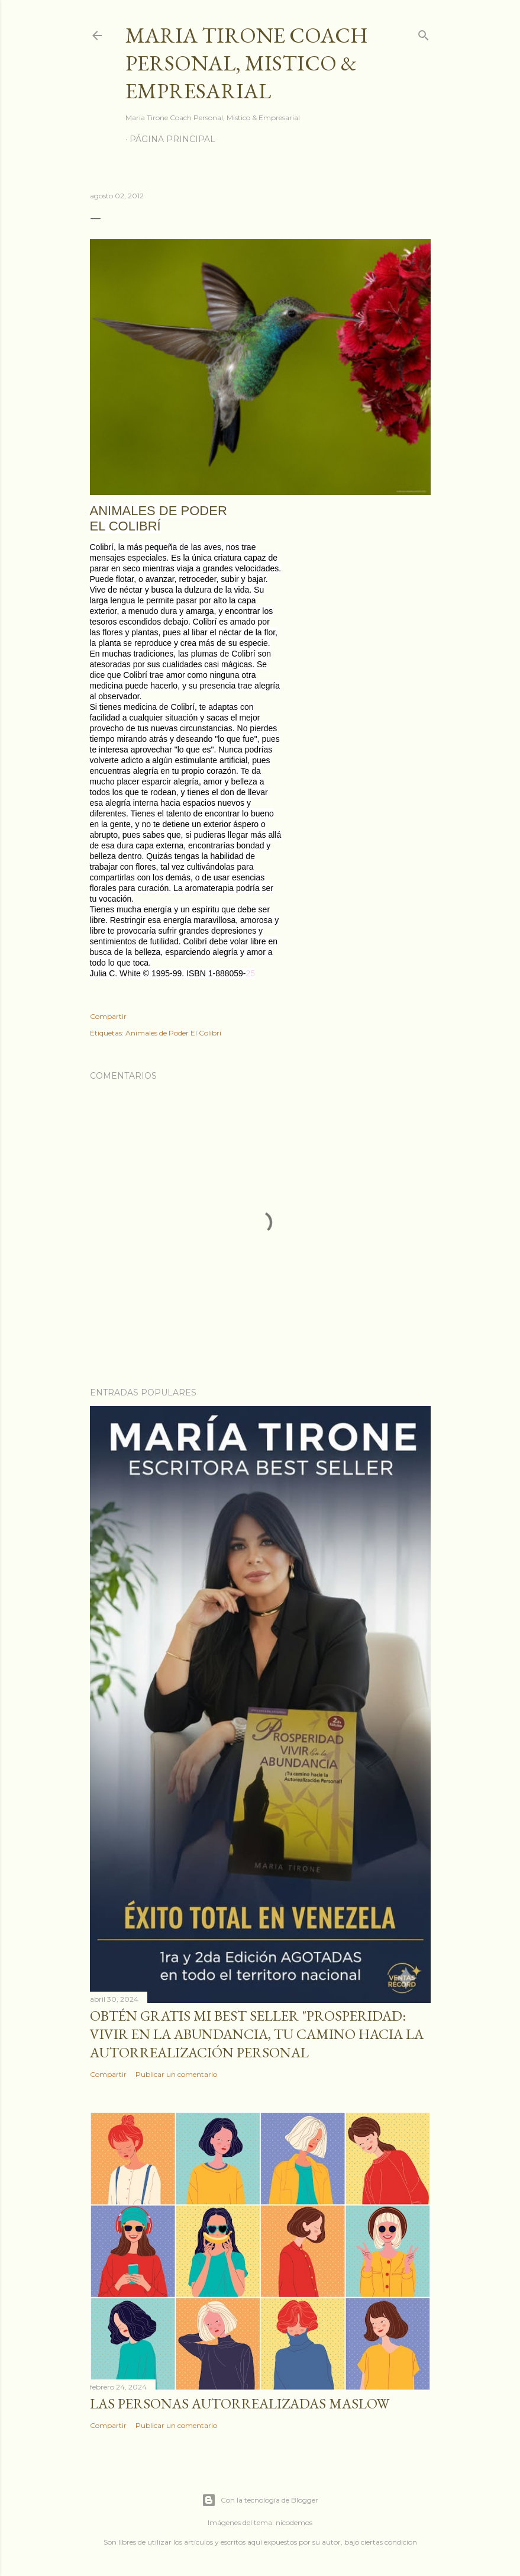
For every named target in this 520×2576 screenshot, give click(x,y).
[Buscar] (423, 32)
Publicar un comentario (176, 2074)
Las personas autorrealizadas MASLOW (239, 2403)
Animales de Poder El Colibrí (173, 1032)
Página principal (172, 139)
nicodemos (294, 2522)
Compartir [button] (108, 1016)
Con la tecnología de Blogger (260, 2500)
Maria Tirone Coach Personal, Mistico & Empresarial (246, 63)
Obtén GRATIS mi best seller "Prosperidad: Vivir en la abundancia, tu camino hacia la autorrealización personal (257, 2034)
